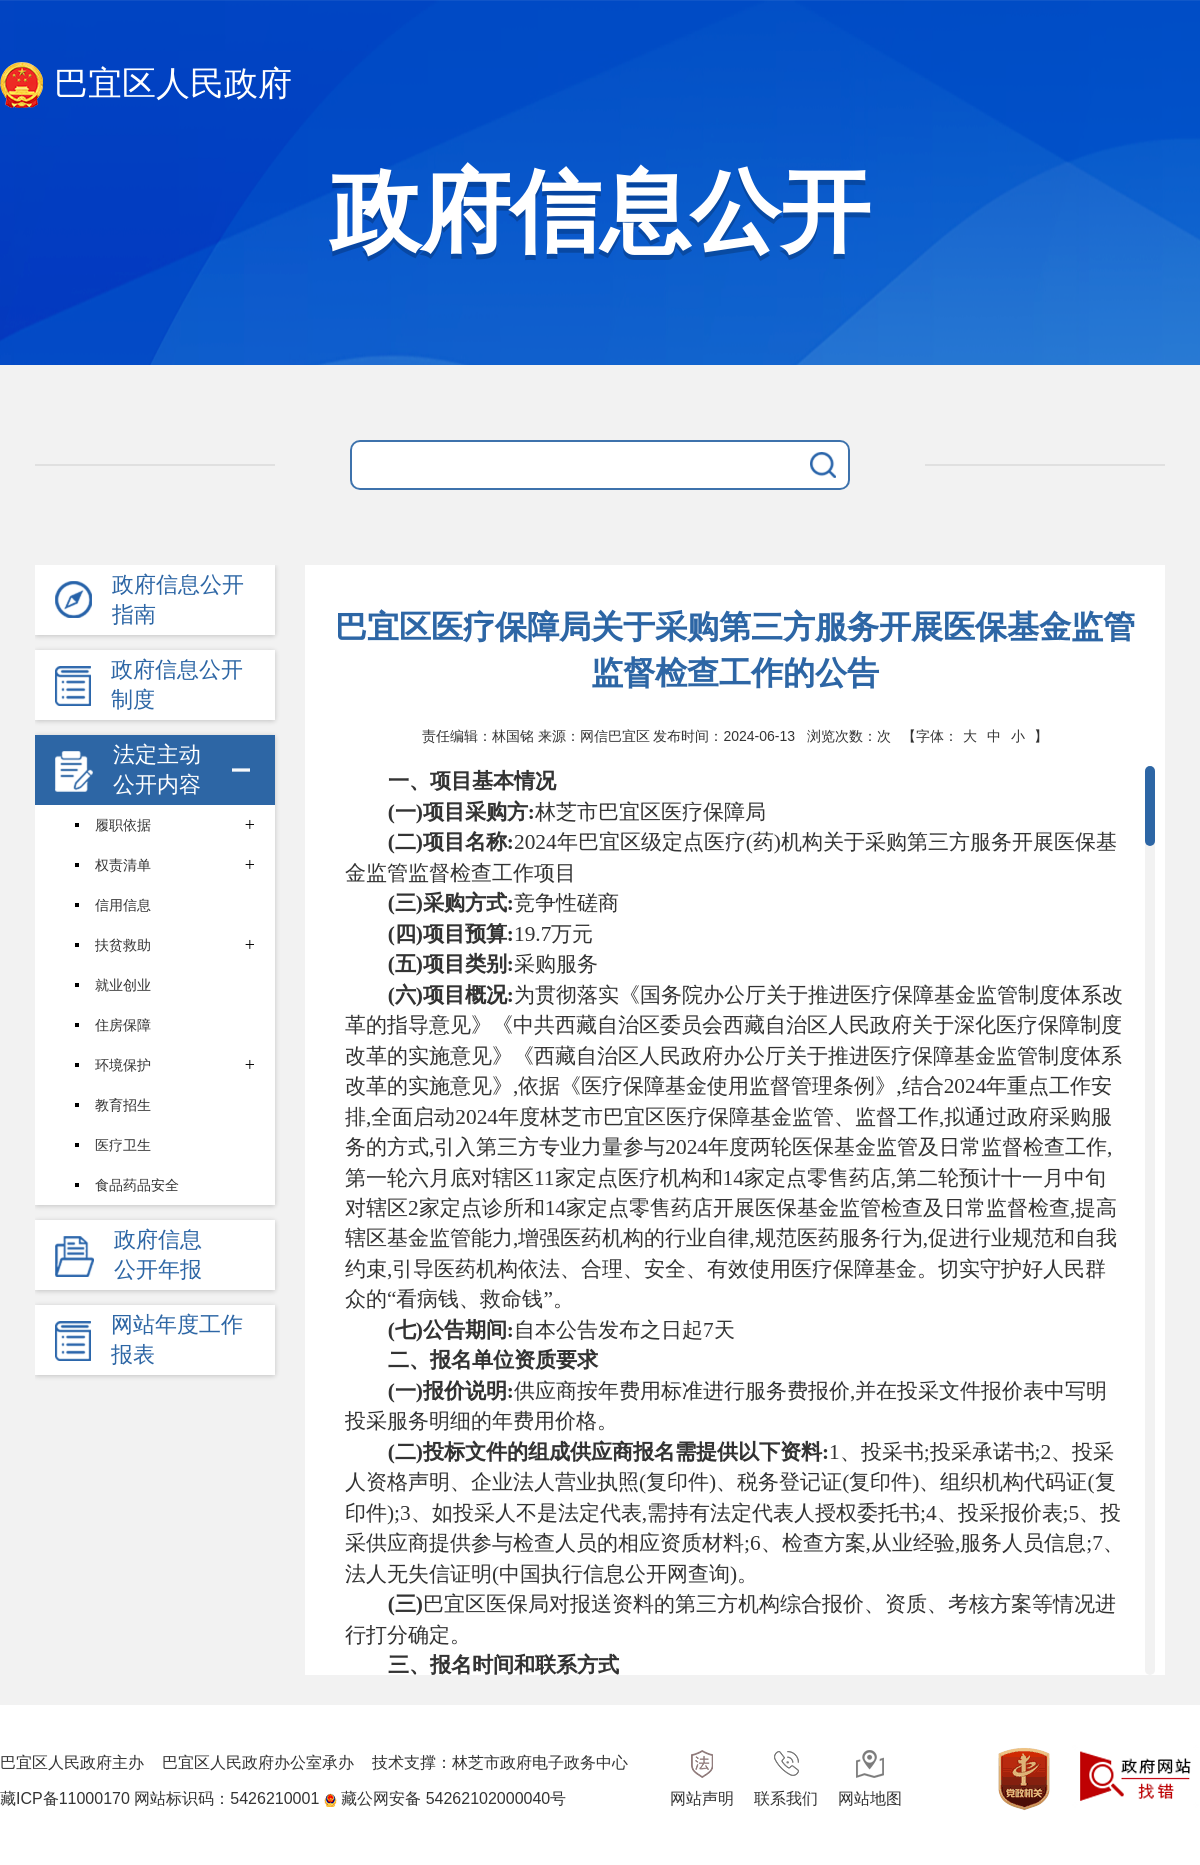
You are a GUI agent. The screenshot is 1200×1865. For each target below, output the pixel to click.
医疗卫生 (123, 1145)
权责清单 (123, 865)
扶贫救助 (123, 945)
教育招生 (123, 1105)
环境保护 (123, 1065)
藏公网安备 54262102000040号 (453, 1798)
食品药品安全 (137, 1185)
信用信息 (123, 905)
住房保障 (123, 1025)
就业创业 (123, 985)
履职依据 (123, 825)
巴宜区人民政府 (146, 85)
